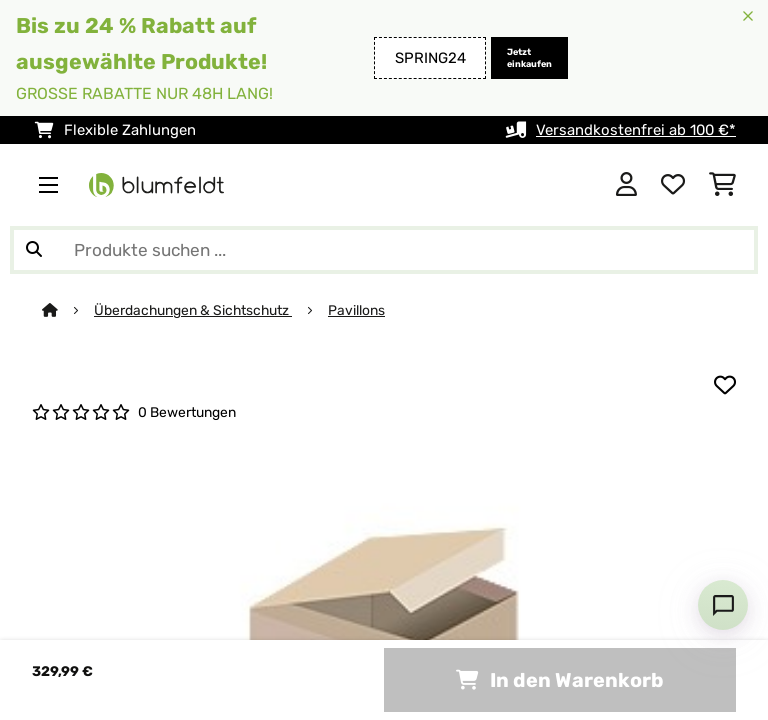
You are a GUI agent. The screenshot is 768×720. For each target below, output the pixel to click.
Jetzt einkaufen (529, 58)
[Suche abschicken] (34, 250)
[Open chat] (723, 605)
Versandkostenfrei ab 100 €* (636, 130)
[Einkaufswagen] (722, 185)
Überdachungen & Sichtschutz (193, 310)
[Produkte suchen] (384, 250)
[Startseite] (68, 310)
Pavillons (356, 310)
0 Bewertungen (187, 412)
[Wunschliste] (673, 185)
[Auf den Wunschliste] (725, 385)
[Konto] (626, 185)
